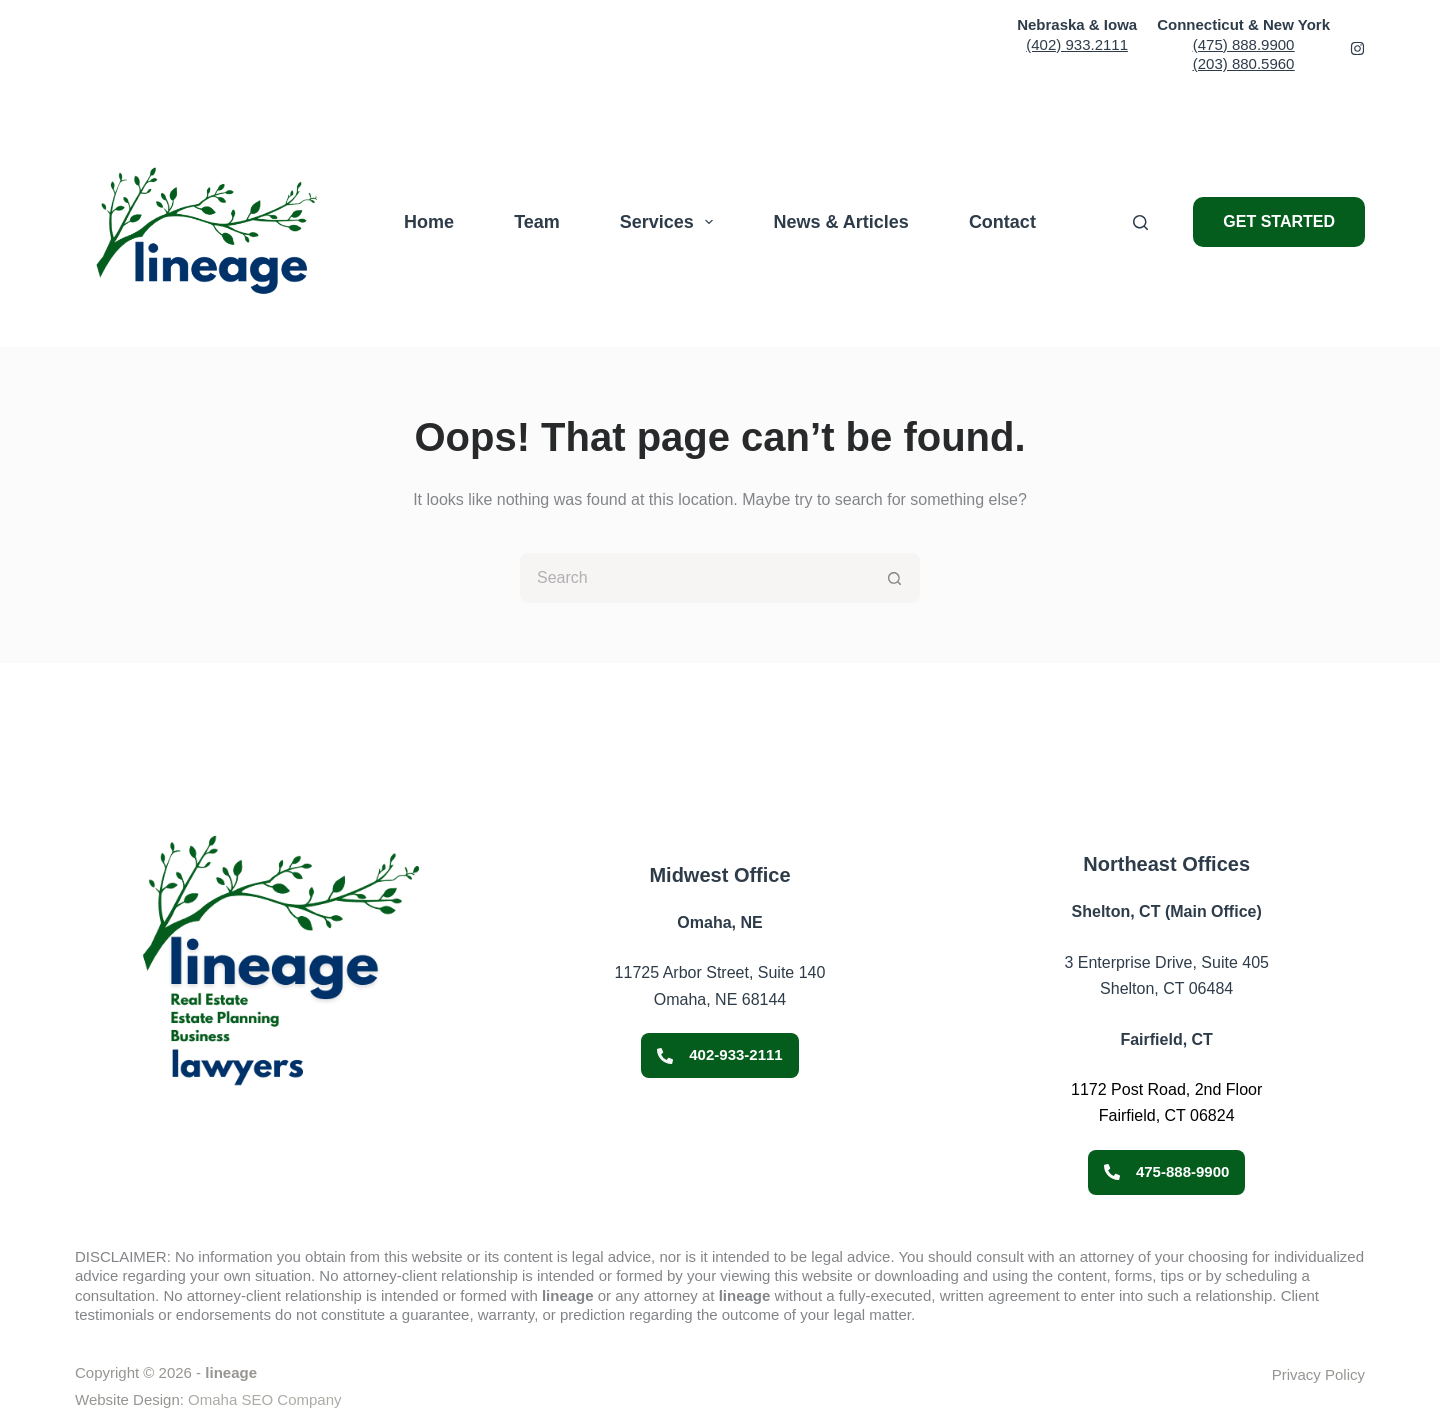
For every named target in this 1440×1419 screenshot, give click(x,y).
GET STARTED (1279, 221)
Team (537, 222)
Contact (1002, 222)
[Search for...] (695, 578)
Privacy (1296, 1374)
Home (429, 222)
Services (671, 222)
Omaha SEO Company (264, 1399)
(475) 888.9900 (1244, 44)
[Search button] (895, 578)
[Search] (1140, 222)
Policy (1343, 1374)
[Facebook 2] (1357, 48)
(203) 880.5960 (1244, 63)
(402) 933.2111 (1077, 44)
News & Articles (840, 222)
